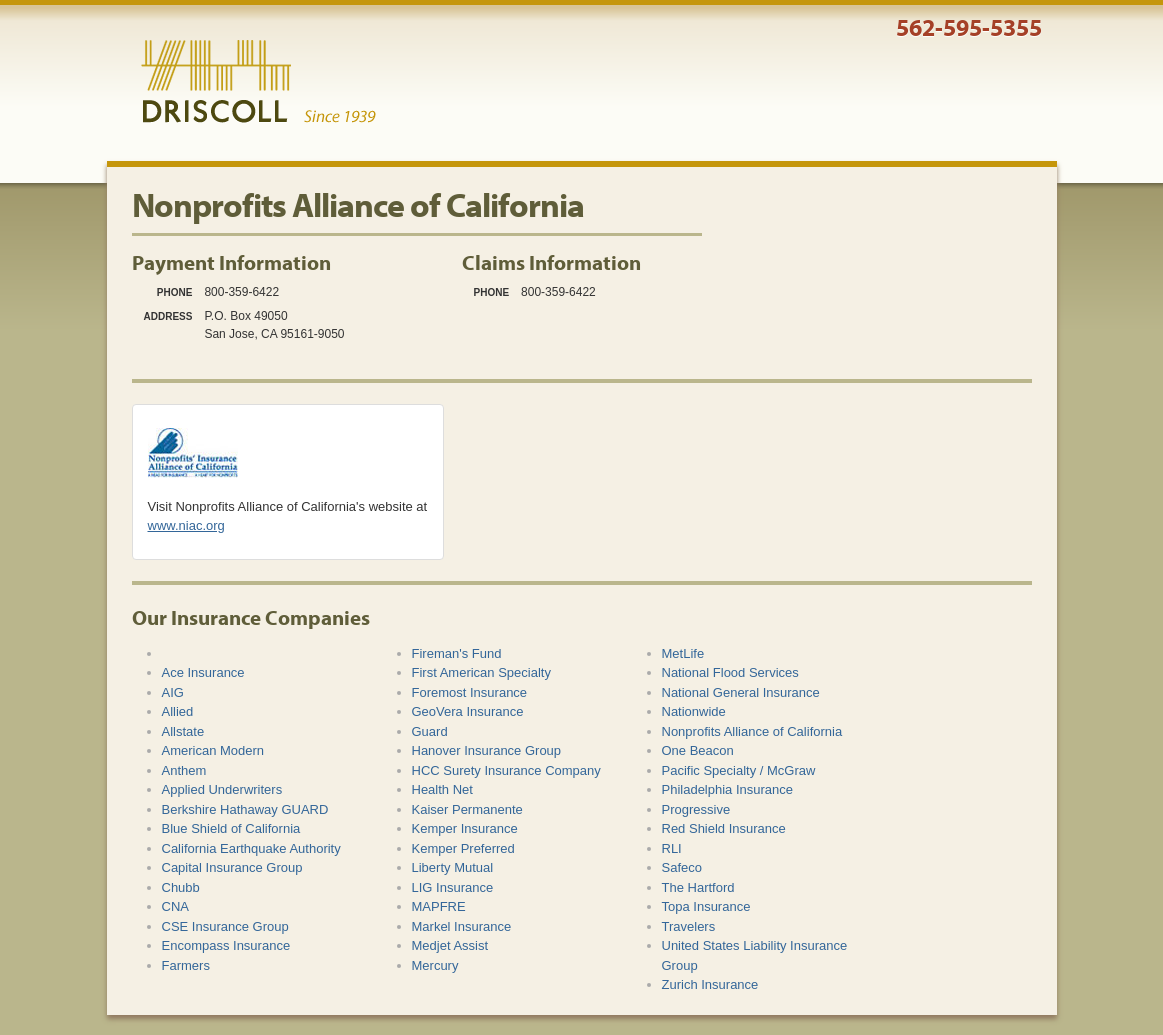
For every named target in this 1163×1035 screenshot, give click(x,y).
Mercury (435, 965)
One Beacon (698, 750)
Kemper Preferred (463, 848)
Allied (178, 711)
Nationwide (694, 711)
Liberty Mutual (453, 867)
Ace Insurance (203, 672)
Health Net (442, 789)
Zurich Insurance (710, 984)
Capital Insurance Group (232, 867)
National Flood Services (730, 672)
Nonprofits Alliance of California (752, 731)
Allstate (183, 731)
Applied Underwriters (222, 789)
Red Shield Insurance (724, 828)
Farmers (186, 965)
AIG (173, 692)
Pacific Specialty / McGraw (739, 770)
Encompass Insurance (226, 945)
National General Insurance (741, 692)
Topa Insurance (706, 906)
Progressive (696, 809)
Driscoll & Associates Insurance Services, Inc (258, 82)
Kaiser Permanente (467, 809)
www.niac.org (186, 525)
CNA (175, 906)
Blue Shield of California (231, 828)
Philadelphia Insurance (728, 789)
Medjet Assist (450, 945)
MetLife (683, 653)
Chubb (181, 887)
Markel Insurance (462, 926)
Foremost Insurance (470, 692)
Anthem (184, 770)
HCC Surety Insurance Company (506, 770)
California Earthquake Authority (251, 848)
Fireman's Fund (457, 653)
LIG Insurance (453, 887)
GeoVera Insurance (468, 711)
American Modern (213, 750)
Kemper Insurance (465, 828)
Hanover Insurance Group (487, 750)
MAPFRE (439, 906)
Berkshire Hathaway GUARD (245, 809)
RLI (672, 848)
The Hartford (698, 887)
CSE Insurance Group (225, 926)
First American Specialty (481, 672)
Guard (430, 731)
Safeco (682, 867)
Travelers (689, 926)
